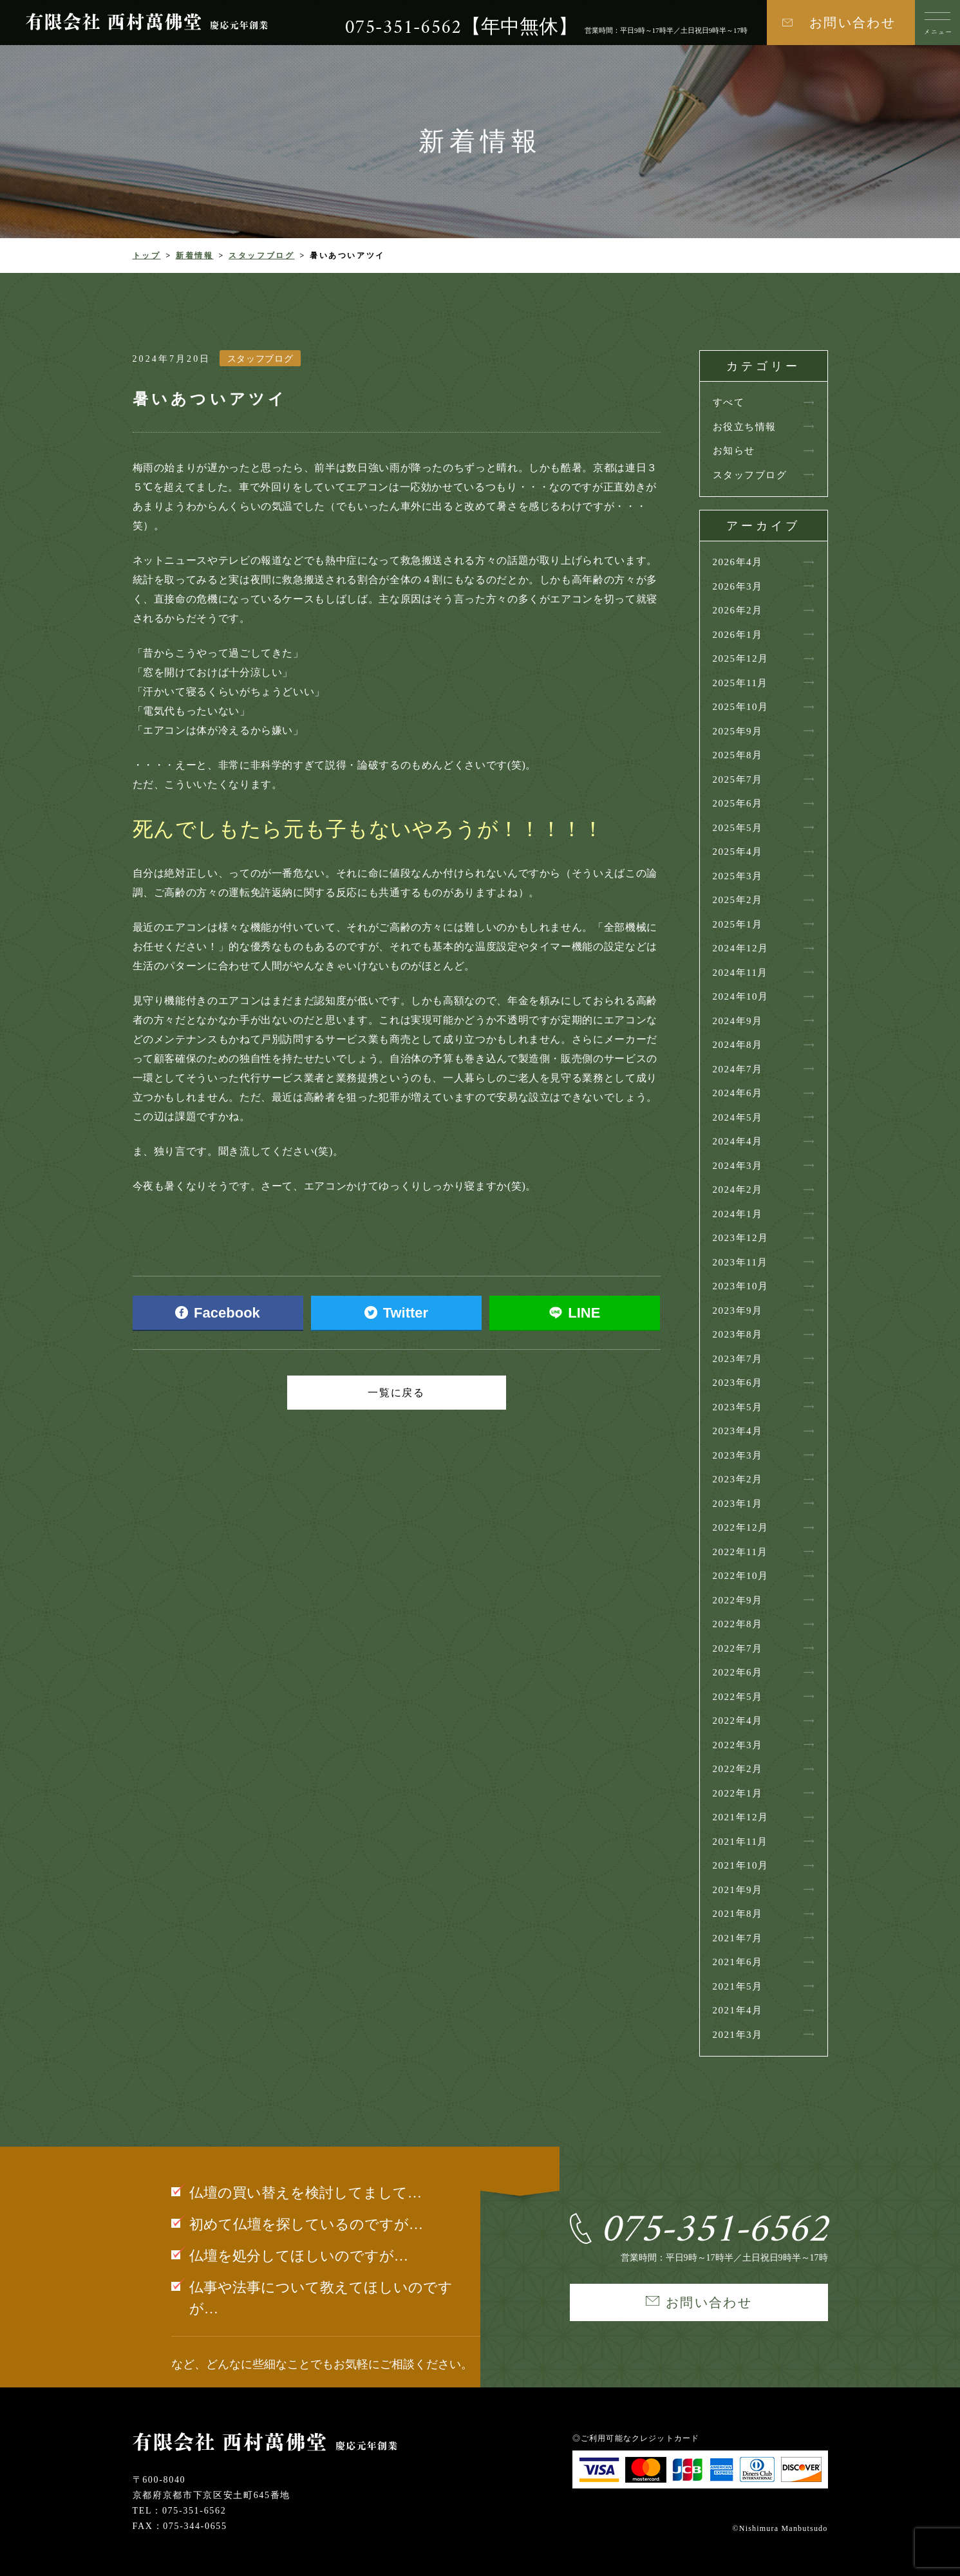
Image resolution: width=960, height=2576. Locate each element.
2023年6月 (738, 1382)
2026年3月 (738, 586)
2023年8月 (738, 1334)
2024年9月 (738, 1021)
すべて (729, 402)
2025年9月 (738, 731)
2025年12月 (741, 658)
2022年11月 (740, 1552)
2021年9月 (738, 1890)
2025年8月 (738, 755)
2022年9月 (738, 1600)
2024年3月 (738, 1166)
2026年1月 (738, 635)
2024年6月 (738, 1093)
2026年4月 (738, 562)
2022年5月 (738, 1697)
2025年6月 (738, 803)
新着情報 (195, 255)
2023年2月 (738, 1479)
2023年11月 (740, 1262)
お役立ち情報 (744, 427)
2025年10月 (741, 707)
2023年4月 (738, 1431)
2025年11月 (740, 683)
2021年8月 (738, 1914)
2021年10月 (741, 1865)
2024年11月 (740, 972)
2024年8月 (738, 1045)
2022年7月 (738, 1648)
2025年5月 (738, 828)
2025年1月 (738, 924)
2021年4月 (738, 2010)
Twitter (396, 1313)
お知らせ (734, 450)
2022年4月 (738, 1720)
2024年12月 (741, 948)
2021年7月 (738, 1938)
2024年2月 (738, 1189)
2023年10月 (741, 1286)
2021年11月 (740, 1841)
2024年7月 (738, 1069)
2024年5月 (738, 1117)
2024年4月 (738, 1141)
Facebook (217, 1313)
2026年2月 (738, 610)
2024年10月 (741, 996)
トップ (147, 255)
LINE (574, 1313)
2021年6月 (738, 1962)
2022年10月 (741, 1576)
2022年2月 (738, 1769)
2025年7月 (738, 779)
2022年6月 (738, 1672)
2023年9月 (738, 1310)
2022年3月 (738, 1745)
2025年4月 (738, 851)
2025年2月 (738, 900)
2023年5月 (738, 1407)
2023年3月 (738, 1455)
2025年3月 (738, 876)
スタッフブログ (261, 255)
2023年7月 (738, 1359)
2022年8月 (738, 1624)
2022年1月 (738, 1793)
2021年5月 (738, 1986)
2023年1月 (738, 1503)
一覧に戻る (397, 1392)
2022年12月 (741, 1527)
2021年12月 (741, 1817)
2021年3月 (738, 2035)
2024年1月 (738, 1214)
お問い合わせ (852, 22)
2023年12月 (741, 1238)
